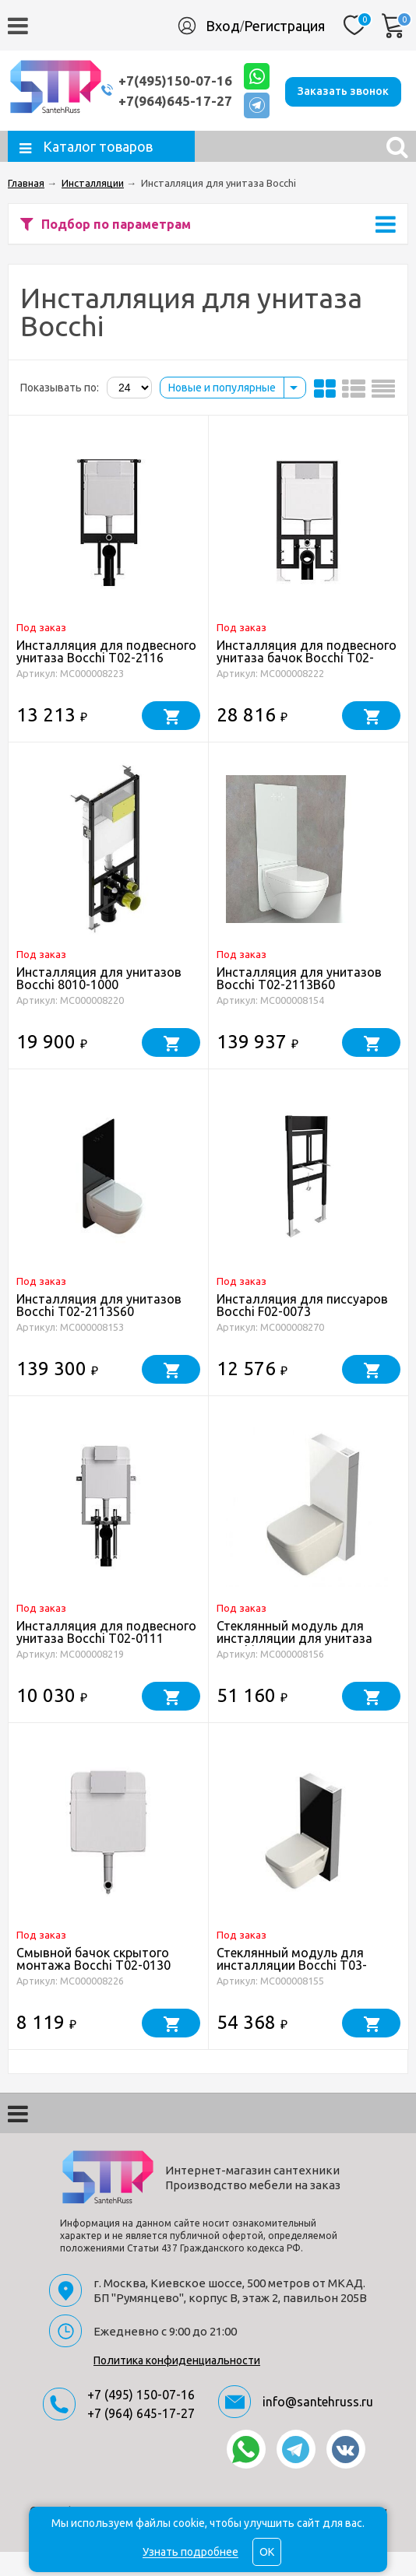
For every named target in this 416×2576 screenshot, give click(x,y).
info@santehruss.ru (318, 2426)
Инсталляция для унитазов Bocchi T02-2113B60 (299, 1002)
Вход (223, 25)
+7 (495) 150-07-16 (141, 2419)
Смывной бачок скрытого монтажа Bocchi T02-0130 (93, 1983)
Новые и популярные (222, 411)
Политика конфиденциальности (176, 2384)
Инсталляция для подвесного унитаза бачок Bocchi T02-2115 (307, 681)
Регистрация (284, 25)
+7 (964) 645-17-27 (141, 2437)
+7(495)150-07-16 (175, 77)
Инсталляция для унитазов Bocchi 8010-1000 (99, 1002)
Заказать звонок (176, 131)
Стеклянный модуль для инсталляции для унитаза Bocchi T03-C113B (294, 1662)
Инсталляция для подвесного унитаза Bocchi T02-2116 (106, 675)
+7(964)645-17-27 (175, 97)
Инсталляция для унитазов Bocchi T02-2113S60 (99, 1329)
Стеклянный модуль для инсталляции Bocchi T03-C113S (292, 1989)
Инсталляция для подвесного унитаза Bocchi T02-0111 (106, 1656)
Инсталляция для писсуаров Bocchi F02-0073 (302, 1329)
